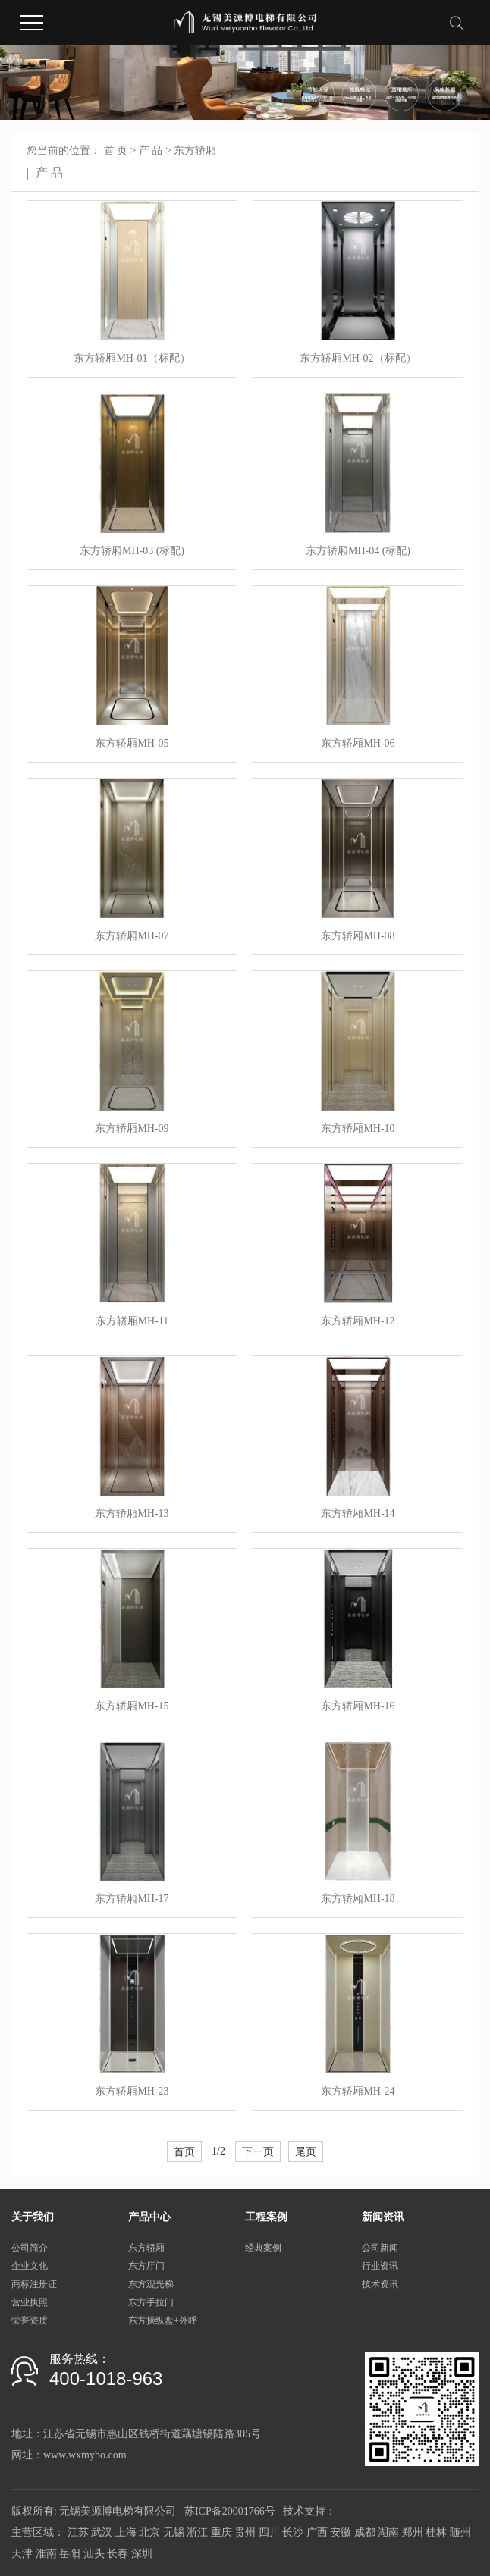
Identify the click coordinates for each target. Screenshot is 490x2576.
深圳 (141, 2553)
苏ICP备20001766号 (229, 2511)
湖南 (388, 2532)
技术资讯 (380, 2284)
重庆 (221, 2532)
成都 (364, 2532)
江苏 (78, 2532)
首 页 (116, 150)
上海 (126, 2532)
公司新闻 (380, 2247)
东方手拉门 (151, 2302)
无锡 (173, 2532)
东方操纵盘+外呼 (162, 2320)
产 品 (151, 150)
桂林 (436, 2532)
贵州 (245, 2532)
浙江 (197, 2532)
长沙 (292, 2532)
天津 (22, 2553)
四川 (269, 2532)
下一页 (258, 2151)
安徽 (340, 2532)
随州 (460, 2532)
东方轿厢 (195, 150)
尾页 (305, 2151)
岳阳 (69, 2553)
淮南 (46, 2553)
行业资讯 (380, 2266)
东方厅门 (146, 2266)
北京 (149, 2532)
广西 (317, 2532)
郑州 (412, 2532)
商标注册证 (34, 2284)
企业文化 (29, 2266)
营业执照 (29, 2302)
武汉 (101, 2532)
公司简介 (29, 2247)
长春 (117, 2553)
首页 (184, 2151)
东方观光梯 (151, 2284)
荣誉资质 (29, 2320)
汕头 (94, 2553)
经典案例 (263, 2247)
